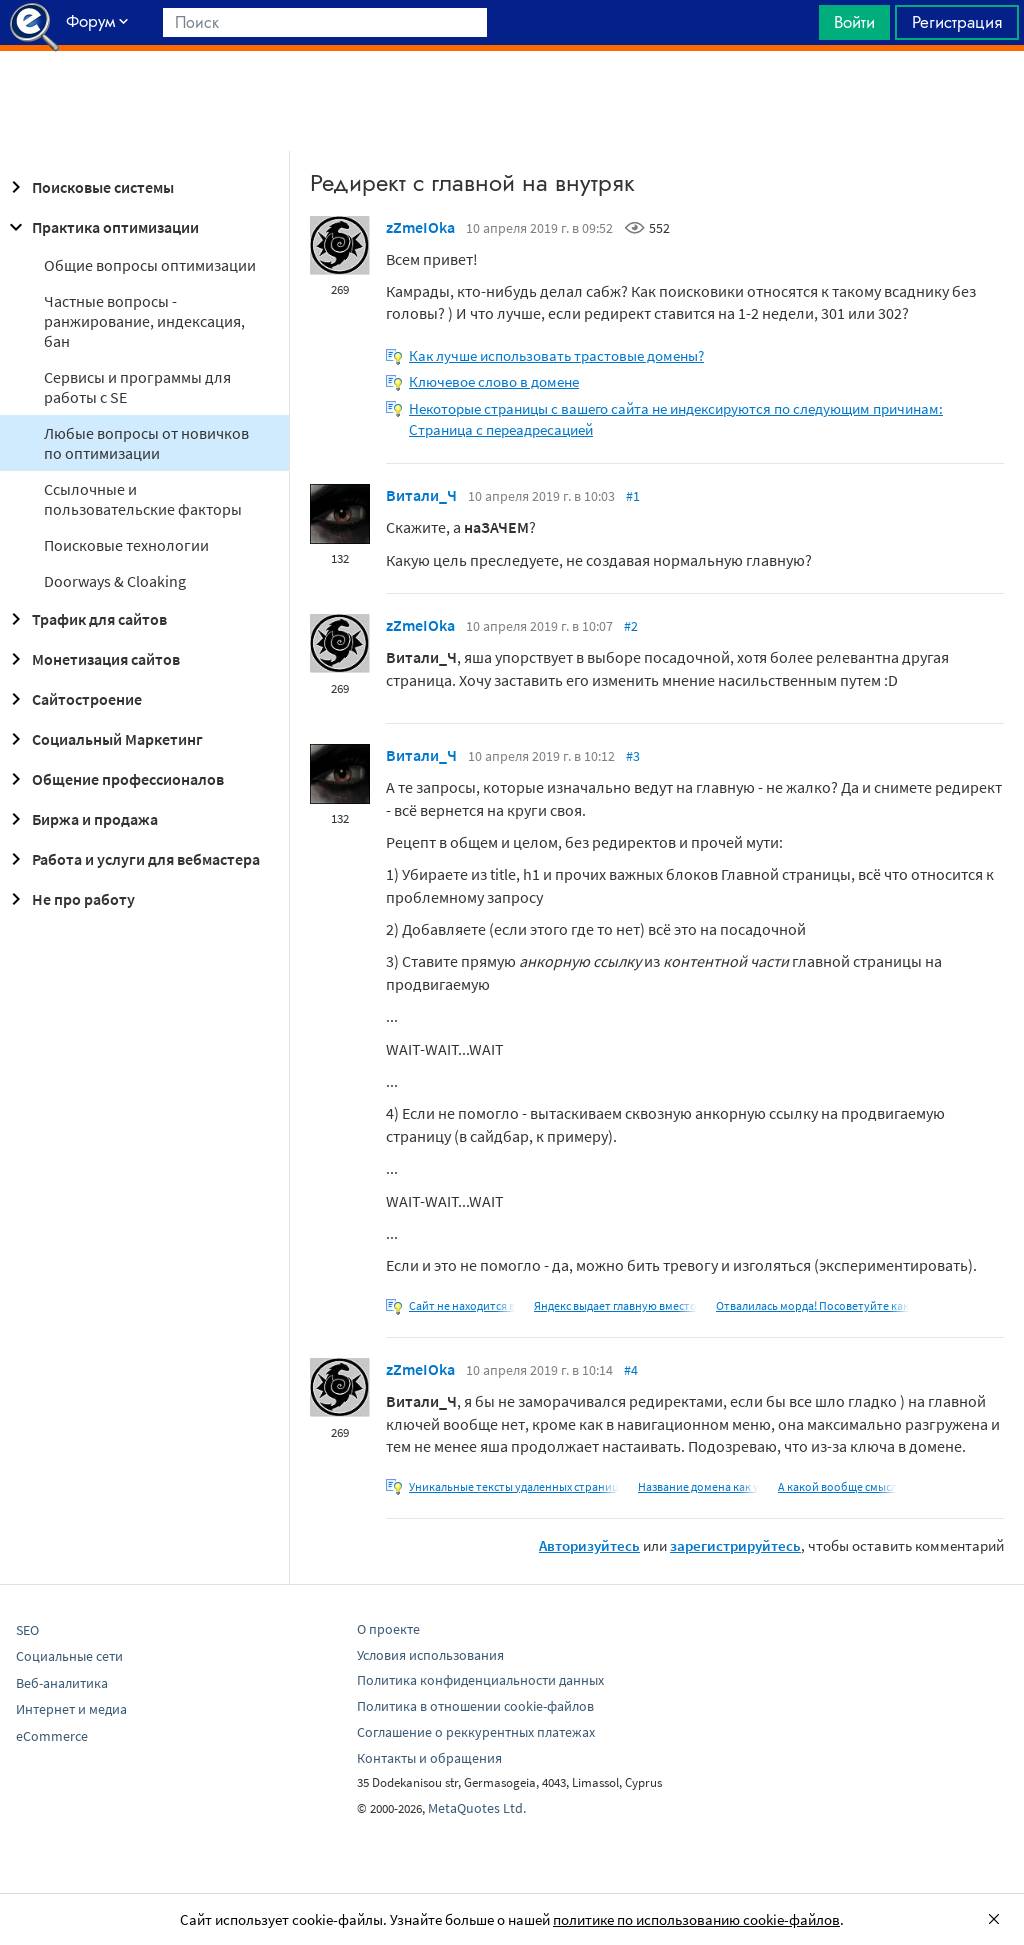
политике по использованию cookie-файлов (696, 1919)
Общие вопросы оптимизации (150, 265)
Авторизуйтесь (589, 1545)
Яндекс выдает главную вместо (615, 1305)
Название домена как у (698, 1486)
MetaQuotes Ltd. (477, 1808)
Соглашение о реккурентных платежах (476, 1732)
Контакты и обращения (429, 1758)
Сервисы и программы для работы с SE (137, 387)
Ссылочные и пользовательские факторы (143, 499)
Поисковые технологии (126, 545)
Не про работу (69, 899)
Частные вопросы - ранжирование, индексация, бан (144, 321)
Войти (854, 22)
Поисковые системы (89, 187)
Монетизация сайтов (92, 659)
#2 (631, 626)
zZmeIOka (420, 227)
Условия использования (430, 1655)
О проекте (388, 1629)
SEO (27, 1630)
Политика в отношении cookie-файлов (475, 1706)
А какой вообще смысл (837, 1486)
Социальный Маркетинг (103, 739)
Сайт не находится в (462, 1305)
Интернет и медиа (71, 1709)
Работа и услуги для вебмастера (132, 859)
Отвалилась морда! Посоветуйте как (812, 1305)
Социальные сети (69, 1656)
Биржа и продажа (81, 819)
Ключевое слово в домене (494, 381)
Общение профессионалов (114, 779)
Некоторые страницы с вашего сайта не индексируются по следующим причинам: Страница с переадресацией (676, 419)
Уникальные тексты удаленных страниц (514, 1486)
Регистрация (957, 22)
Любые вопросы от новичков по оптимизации (146, 443)
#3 (633, 756)
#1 (633, 496)
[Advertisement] (512, 101)
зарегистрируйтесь (735, 1545)
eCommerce (52, 1736)
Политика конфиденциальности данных (480, 1680)
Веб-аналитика (62, 1683)
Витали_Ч (421, 495)
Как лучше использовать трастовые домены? (556, 355)
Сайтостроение (73, 699)
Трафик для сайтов (85, 619)
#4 (631, 1370)
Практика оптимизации (101, 227)
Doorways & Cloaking (115, 581)
